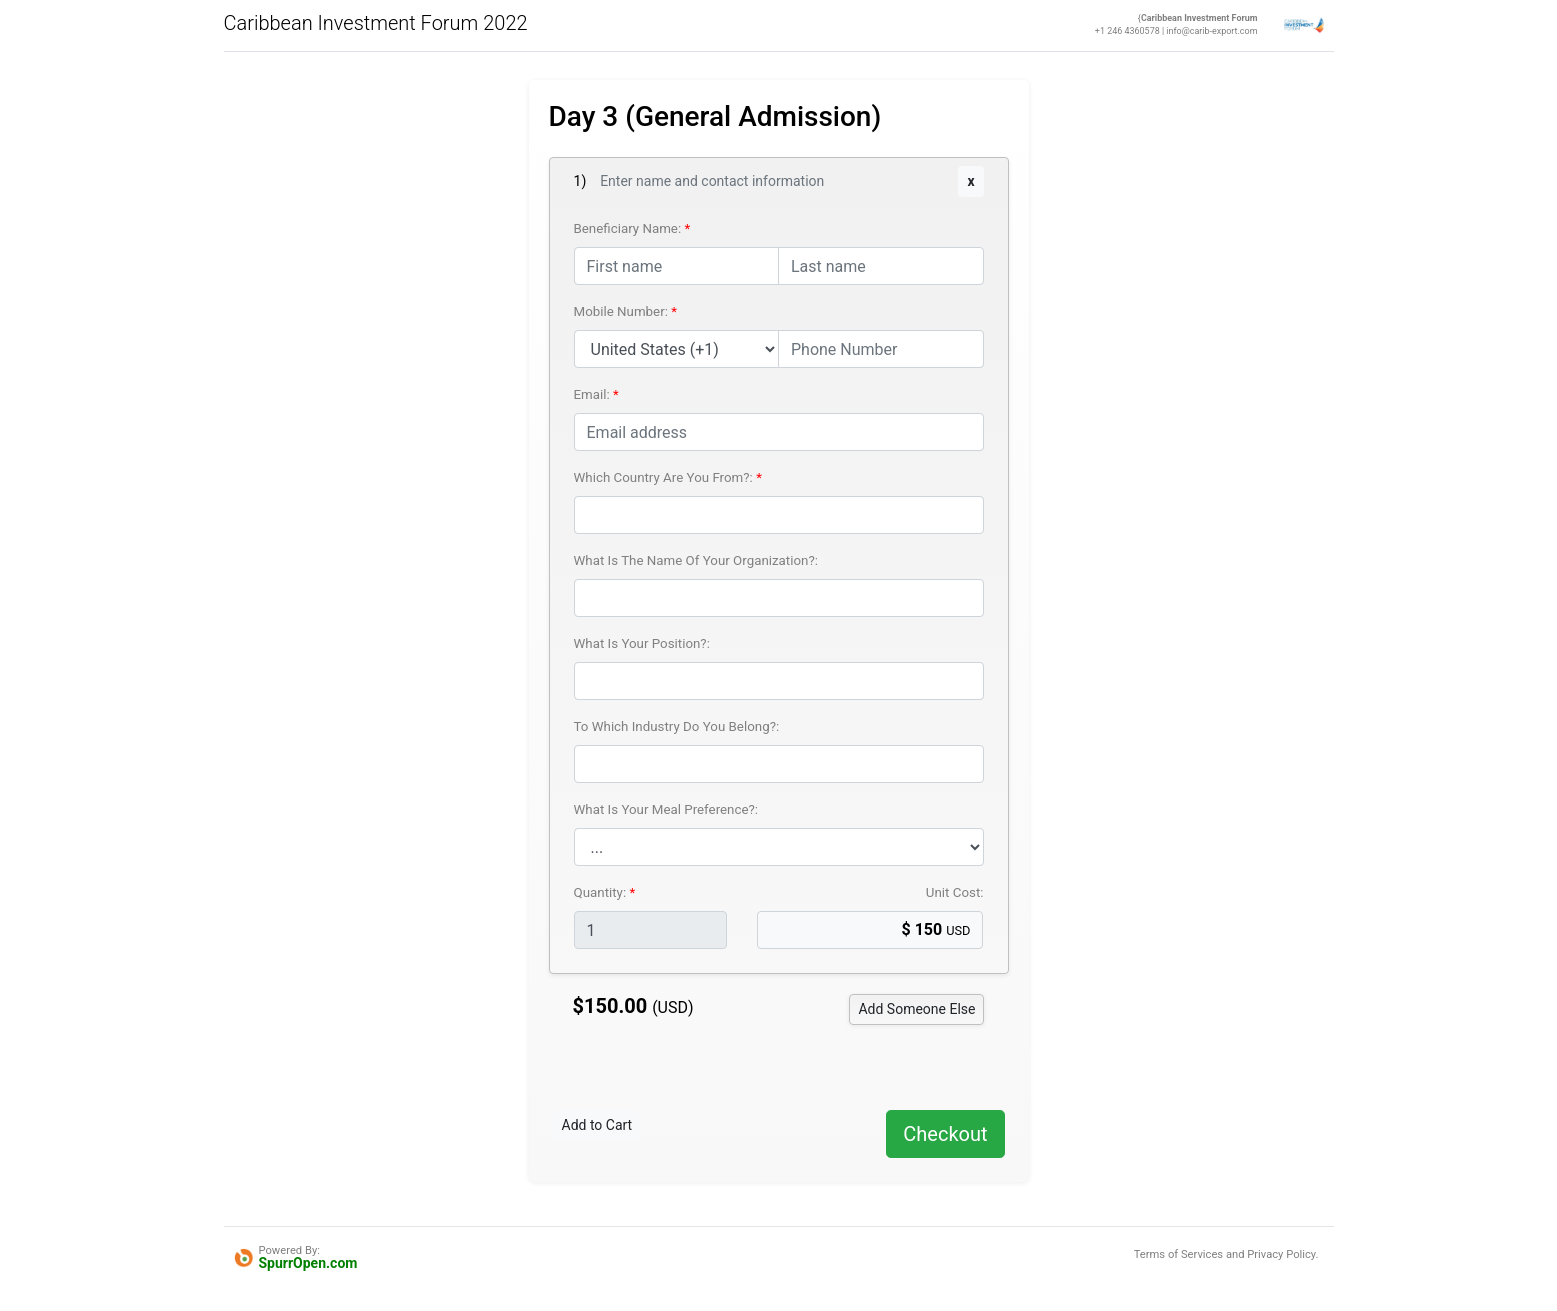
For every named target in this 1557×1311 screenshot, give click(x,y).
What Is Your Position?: (642, 643)
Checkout (945, 1134)
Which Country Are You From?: (665, 477)
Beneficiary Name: (629, 228)
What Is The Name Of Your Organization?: (696, 560)
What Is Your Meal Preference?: (666, 809)
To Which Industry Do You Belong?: (677, 726)
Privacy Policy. (1282, 1254)
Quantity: (602, 892)
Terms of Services (1178, 1254)
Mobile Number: (623, 311)
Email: (594, 394)
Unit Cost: (955, 892)
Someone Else (916, 1009)
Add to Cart (597, 1125)
